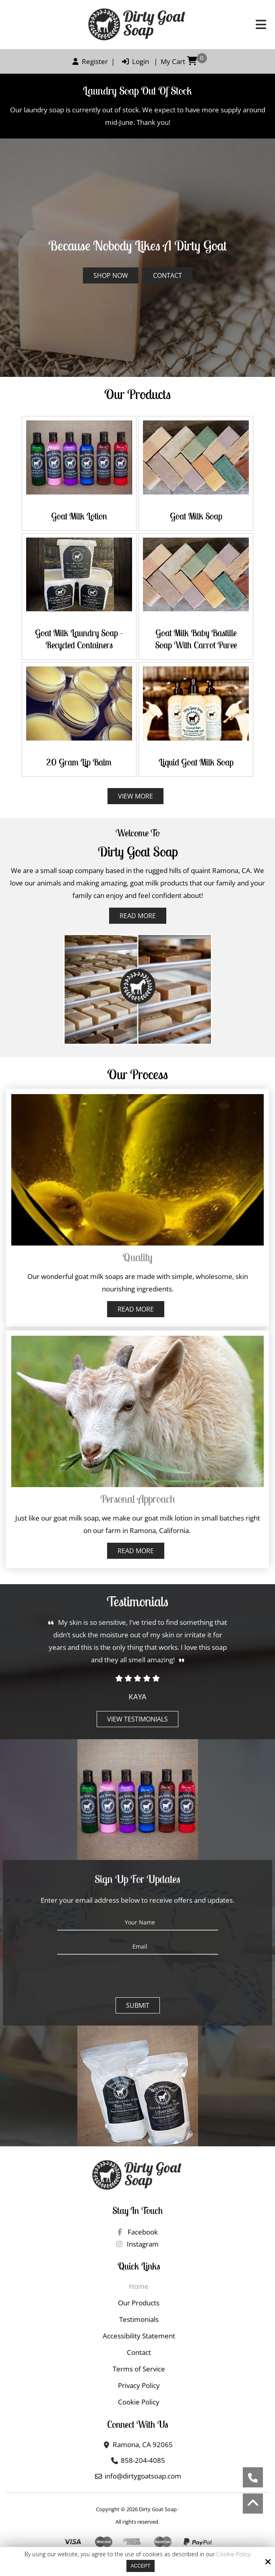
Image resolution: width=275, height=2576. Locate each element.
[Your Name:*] (137, 1922)
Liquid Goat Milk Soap (196, 762)
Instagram (137, 2244)
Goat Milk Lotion (79, 516)
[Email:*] (137, 1947)
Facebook (137, 2232)
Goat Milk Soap (196, 516)
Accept (141, 2566)
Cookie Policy (233, 2554)
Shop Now (110, 275)
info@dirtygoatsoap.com (143, 2476)
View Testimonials (137, 1719)
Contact (167, 275)
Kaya (137, 1697)
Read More (138, 915)
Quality (137, 1257)
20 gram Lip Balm (79, 762)
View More (135, 796)
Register (88, 61)
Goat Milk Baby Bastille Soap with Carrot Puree (196, 639)
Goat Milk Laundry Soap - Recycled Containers (79, 639)
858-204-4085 (143, 2460)
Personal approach (137, 1499)
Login (133, 61)
